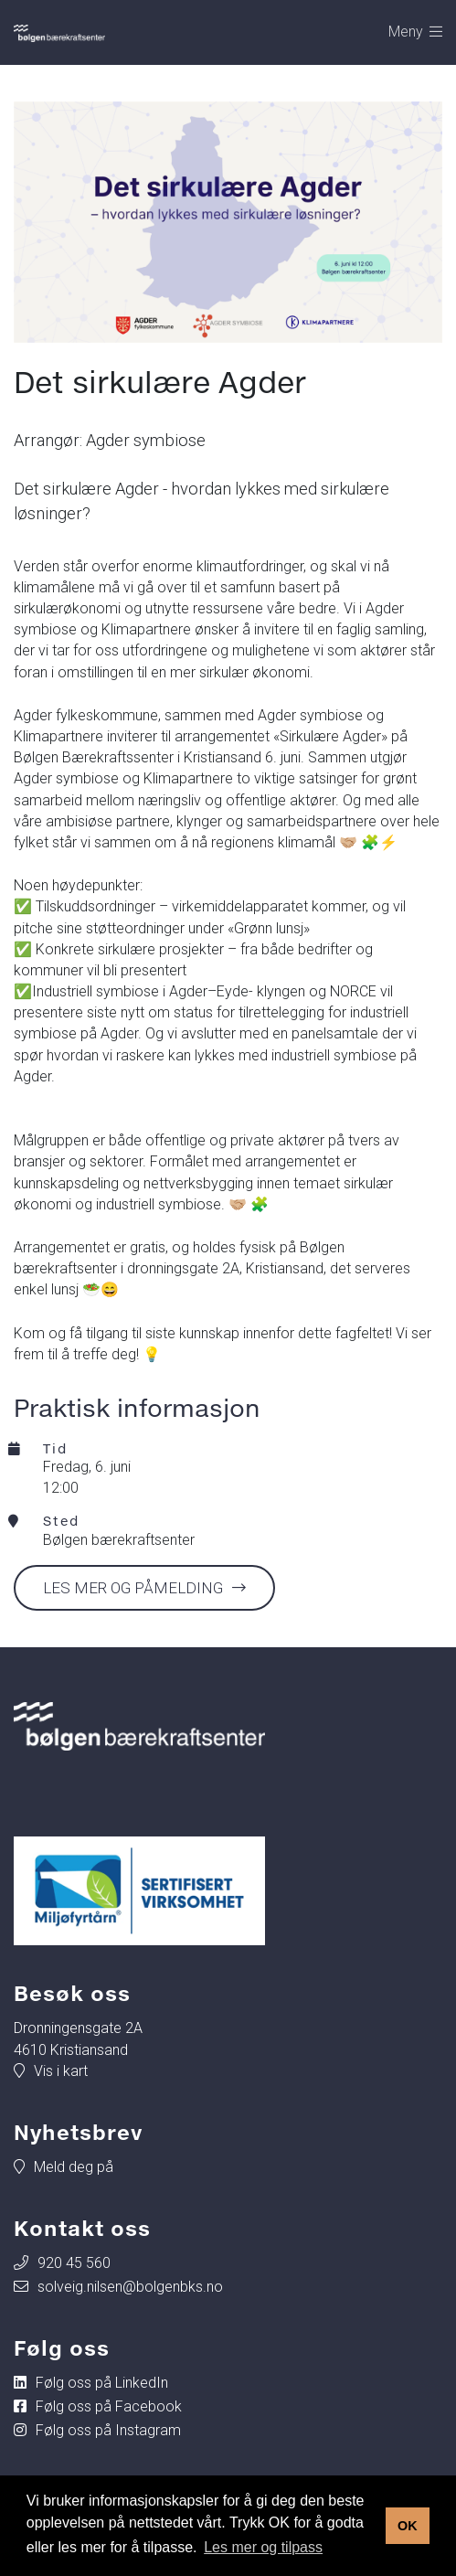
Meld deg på (73, 2167)
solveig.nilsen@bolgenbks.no (130, 2286)
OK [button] (408, 2525)
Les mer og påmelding (133, 1588)
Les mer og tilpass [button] (263, 2547)
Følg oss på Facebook (109, 2406)
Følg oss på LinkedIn (102, 2382)
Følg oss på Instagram (108, 2430)
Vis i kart (61, 2071)
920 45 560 (74, 2263)
